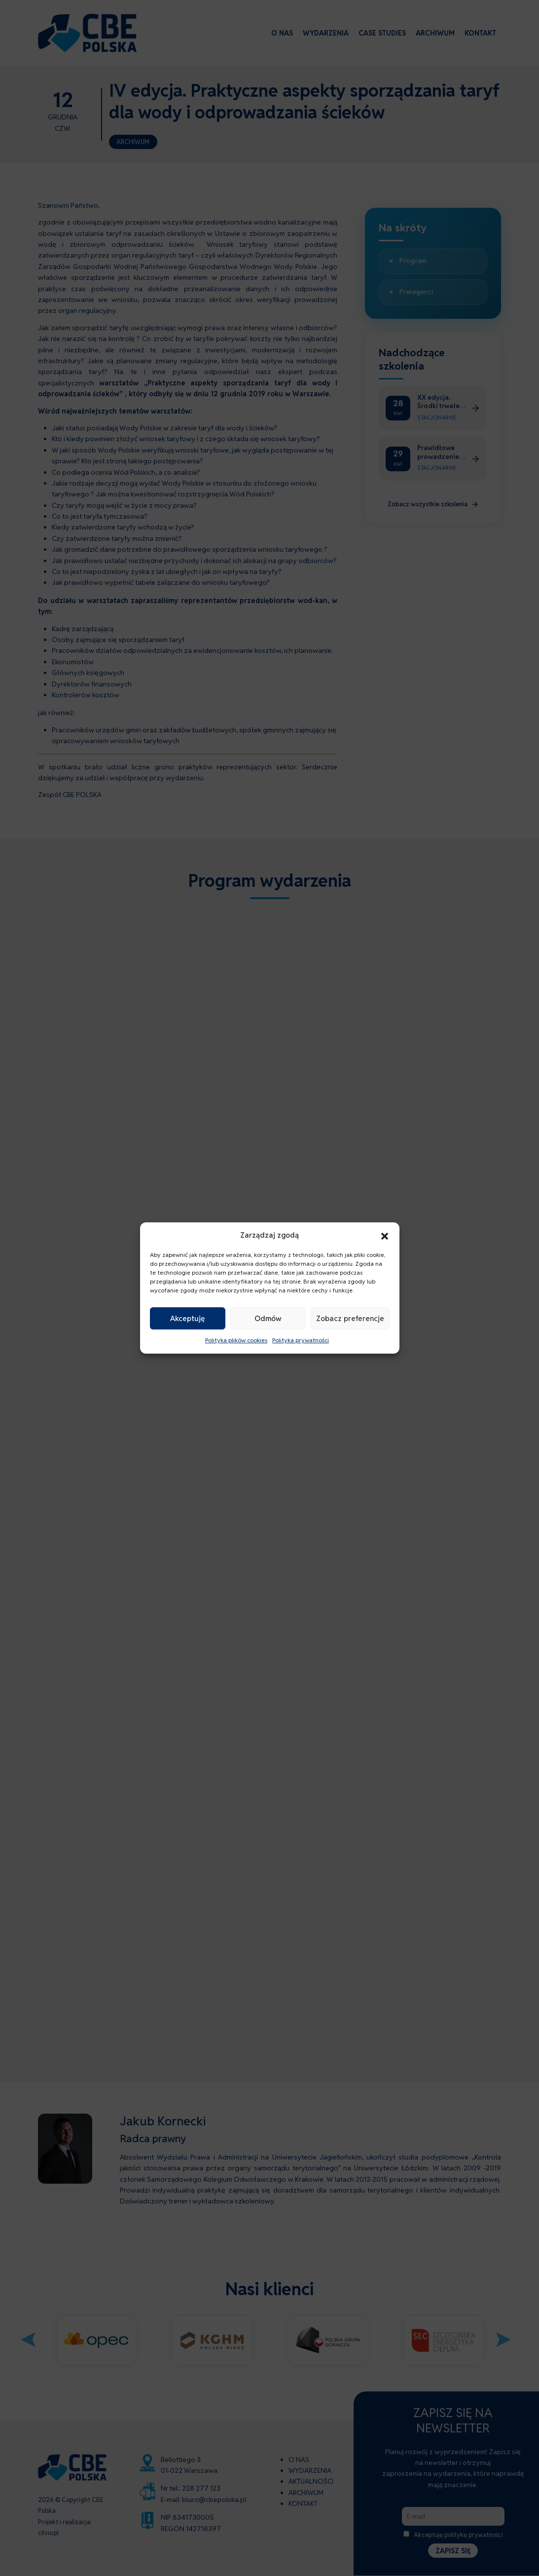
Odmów (268, 1318)
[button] (385, 1235)
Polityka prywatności (300, 1340)
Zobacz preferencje (350, 1318)
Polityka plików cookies (236, 1340)
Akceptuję (187, 1318)
